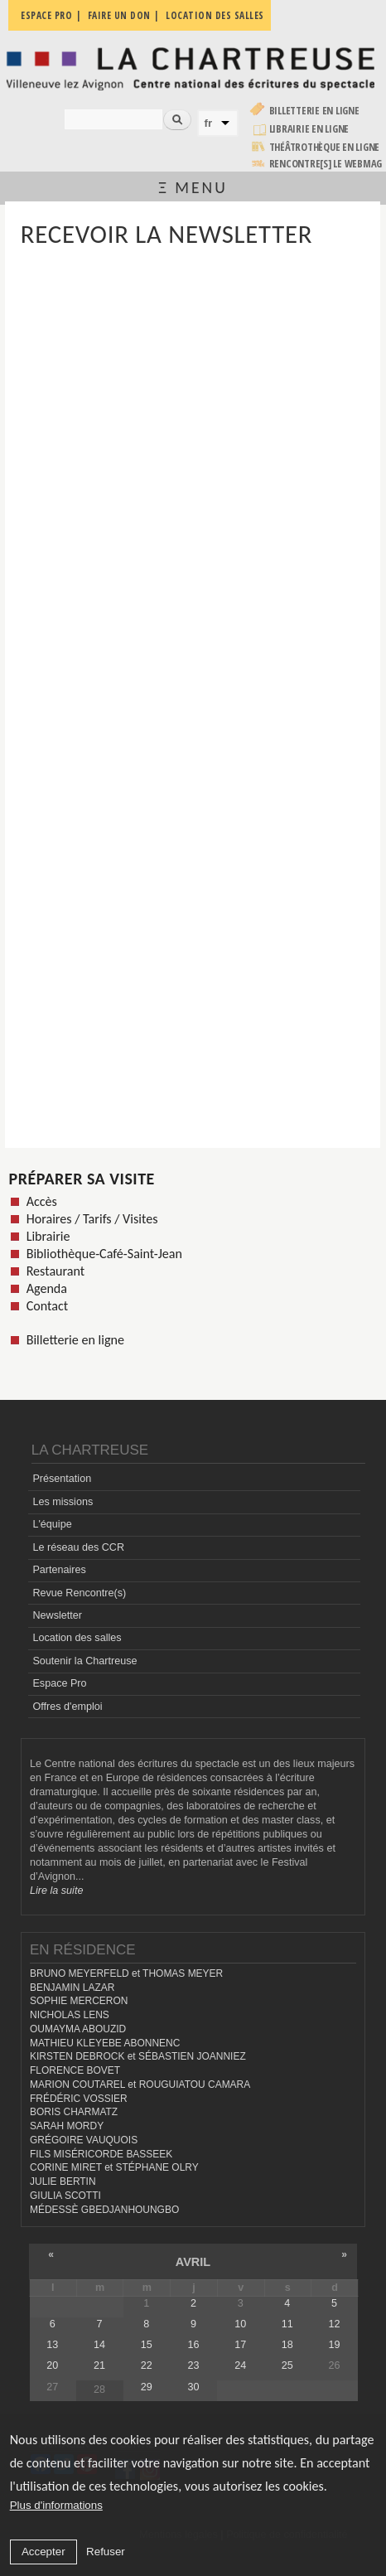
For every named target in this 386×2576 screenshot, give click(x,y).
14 (99, 2345)
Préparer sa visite (82, 1179)
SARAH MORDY (67, 2126)
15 (146, 2345)
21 (99, 2365)
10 (240, 2324)
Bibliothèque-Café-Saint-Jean (104, 1253)
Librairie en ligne (309, 129)
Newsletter (57, 1615)
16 (193, 2345)
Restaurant (56, 1271)
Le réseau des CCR (78, 1547)
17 (240, 2345)
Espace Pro (59, 1683)
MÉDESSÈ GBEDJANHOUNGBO (104, 2209)
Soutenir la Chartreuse (84, 1661)
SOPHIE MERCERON (79, 2001)
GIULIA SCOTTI (65, 2195)
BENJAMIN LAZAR (72, 1987)
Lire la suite (56, 1890)
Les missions (62, 1502)
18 (287, 2345)
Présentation (61, 1478)
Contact (47, 1306)
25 (287, 2365)
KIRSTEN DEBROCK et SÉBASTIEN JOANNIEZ (138, 2056)
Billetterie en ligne (314, 111)
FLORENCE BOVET (75, 2070)
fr (209, 123)
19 (334, 2345)
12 (334, 2324)
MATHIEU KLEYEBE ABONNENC (105, 2043)
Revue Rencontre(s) (79, 1593)
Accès (42, 1201)
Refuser (105, 2551)
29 (146, 2387)
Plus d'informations (56, 2505)
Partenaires (58, 1570)
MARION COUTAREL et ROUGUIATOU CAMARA (140, 2084)
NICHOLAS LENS (69, 2015)
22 (146, 2365)
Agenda (47, 1288)
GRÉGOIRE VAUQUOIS (84, 2140)
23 (193, 2365)
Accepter (43, 2551)
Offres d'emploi (67, 1706)
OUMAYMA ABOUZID (78, 2029)
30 (193, 2387)
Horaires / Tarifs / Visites (92, 1219)
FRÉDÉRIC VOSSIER (79, 2098)
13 (52, 2345)
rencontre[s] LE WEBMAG (326, 164)
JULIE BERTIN (63, 2181)
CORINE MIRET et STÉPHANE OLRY (114, 2167)
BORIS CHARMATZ (74, 2112)
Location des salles (76, 1638)
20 (52, 2365)
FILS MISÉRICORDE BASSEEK (101, 2154)
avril (193, 2262)
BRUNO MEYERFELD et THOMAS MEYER (126, 1973)
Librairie (48, 1236)
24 (240, 2365)
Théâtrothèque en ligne (324, 147)
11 (287, 2324)
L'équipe (51, 1524)
